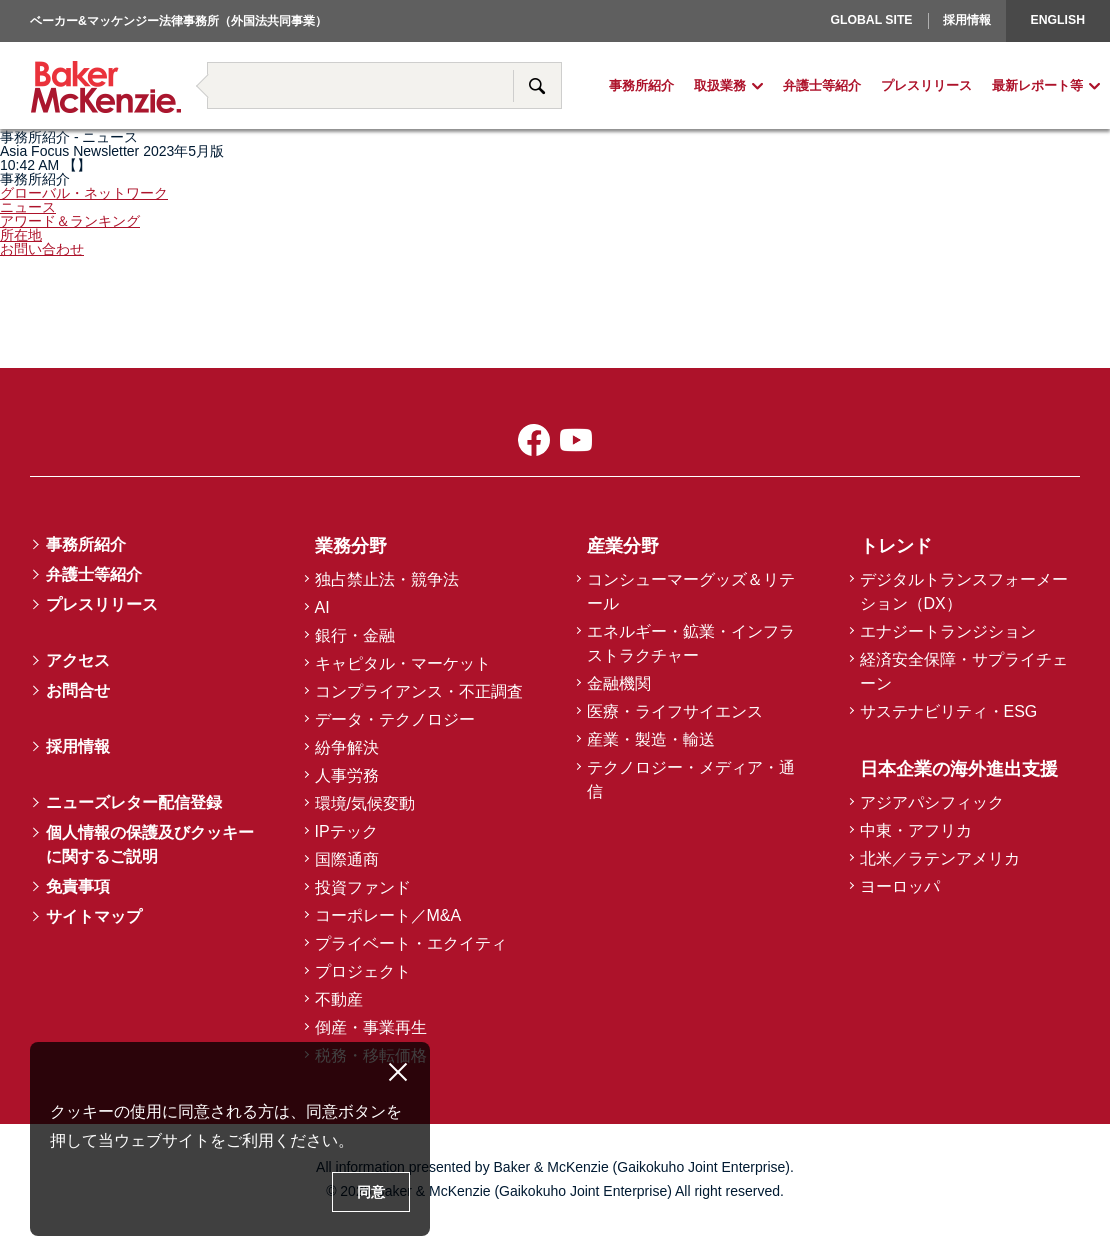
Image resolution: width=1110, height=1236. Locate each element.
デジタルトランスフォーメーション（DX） (964, 591)
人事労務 (347, 775)
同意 (371, 1192)
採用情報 (967, 20)
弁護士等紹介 (822, 86)
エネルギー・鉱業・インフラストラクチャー (691, 643)
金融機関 (619, 683)
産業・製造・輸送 (651, 739)
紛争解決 (347, 747)
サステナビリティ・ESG (949, 711)
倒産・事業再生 (371, 1027)
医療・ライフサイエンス (675, 711)
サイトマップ (94, 916)
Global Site (871, 20)
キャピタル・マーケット (403, 663)
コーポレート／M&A (388, 915)
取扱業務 (720, 86)
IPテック (346, 831)
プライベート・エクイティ (411, 943)
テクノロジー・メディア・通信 (691, 779)
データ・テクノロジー (395, 719)
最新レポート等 (1037, 86)
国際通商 (347, 859)
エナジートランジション (948, 631)
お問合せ (78, 690)
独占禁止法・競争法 (387, 579)
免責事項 (78, 886)
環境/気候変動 (365, 803)
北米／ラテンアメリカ (940, 858)
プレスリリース (926, 86)
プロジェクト (363, 971)
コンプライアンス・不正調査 (419, 691)
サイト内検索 (537, 85)
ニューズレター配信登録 (134, 802)
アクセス (78, 660)
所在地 (21, 235)
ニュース (28, 207)
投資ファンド (363, 887)
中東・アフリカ (916, 830)
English (1058, 20)
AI (322, 607)
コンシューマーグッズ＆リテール (691, 591)
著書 (196, 42)
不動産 (339, 999)
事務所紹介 (641, 86)
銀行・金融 (355, 635)
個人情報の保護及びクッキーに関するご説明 (150, 844)
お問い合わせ (42, 249)
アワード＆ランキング (70, 221)
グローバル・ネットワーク (84, 193)
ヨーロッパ (853, 51)
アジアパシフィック (932, 802)
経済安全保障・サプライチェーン (964, 671)
